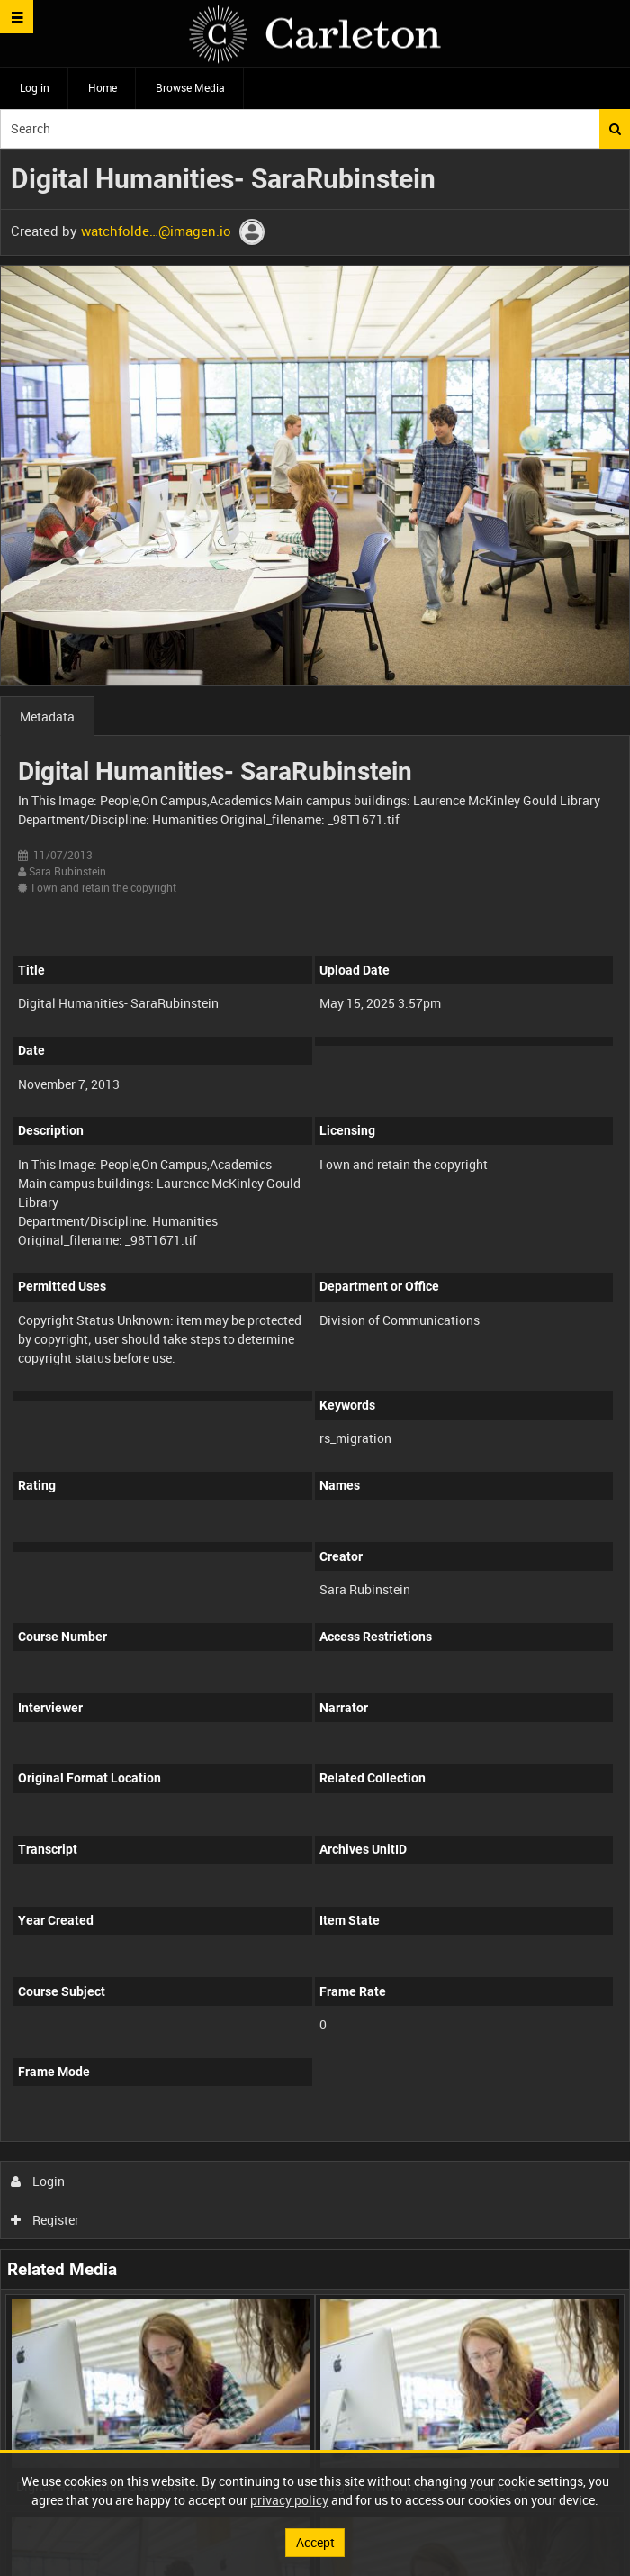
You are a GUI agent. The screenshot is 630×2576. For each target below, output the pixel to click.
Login (38, 2181)
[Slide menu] (16, 16)
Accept (315, 2542)
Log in (35, 87)
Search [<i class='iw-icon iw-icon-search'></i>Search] (615, 128)
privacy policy (289, 2499)
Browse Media (190, 87)
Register (45, 2219)
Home (102, 87)
